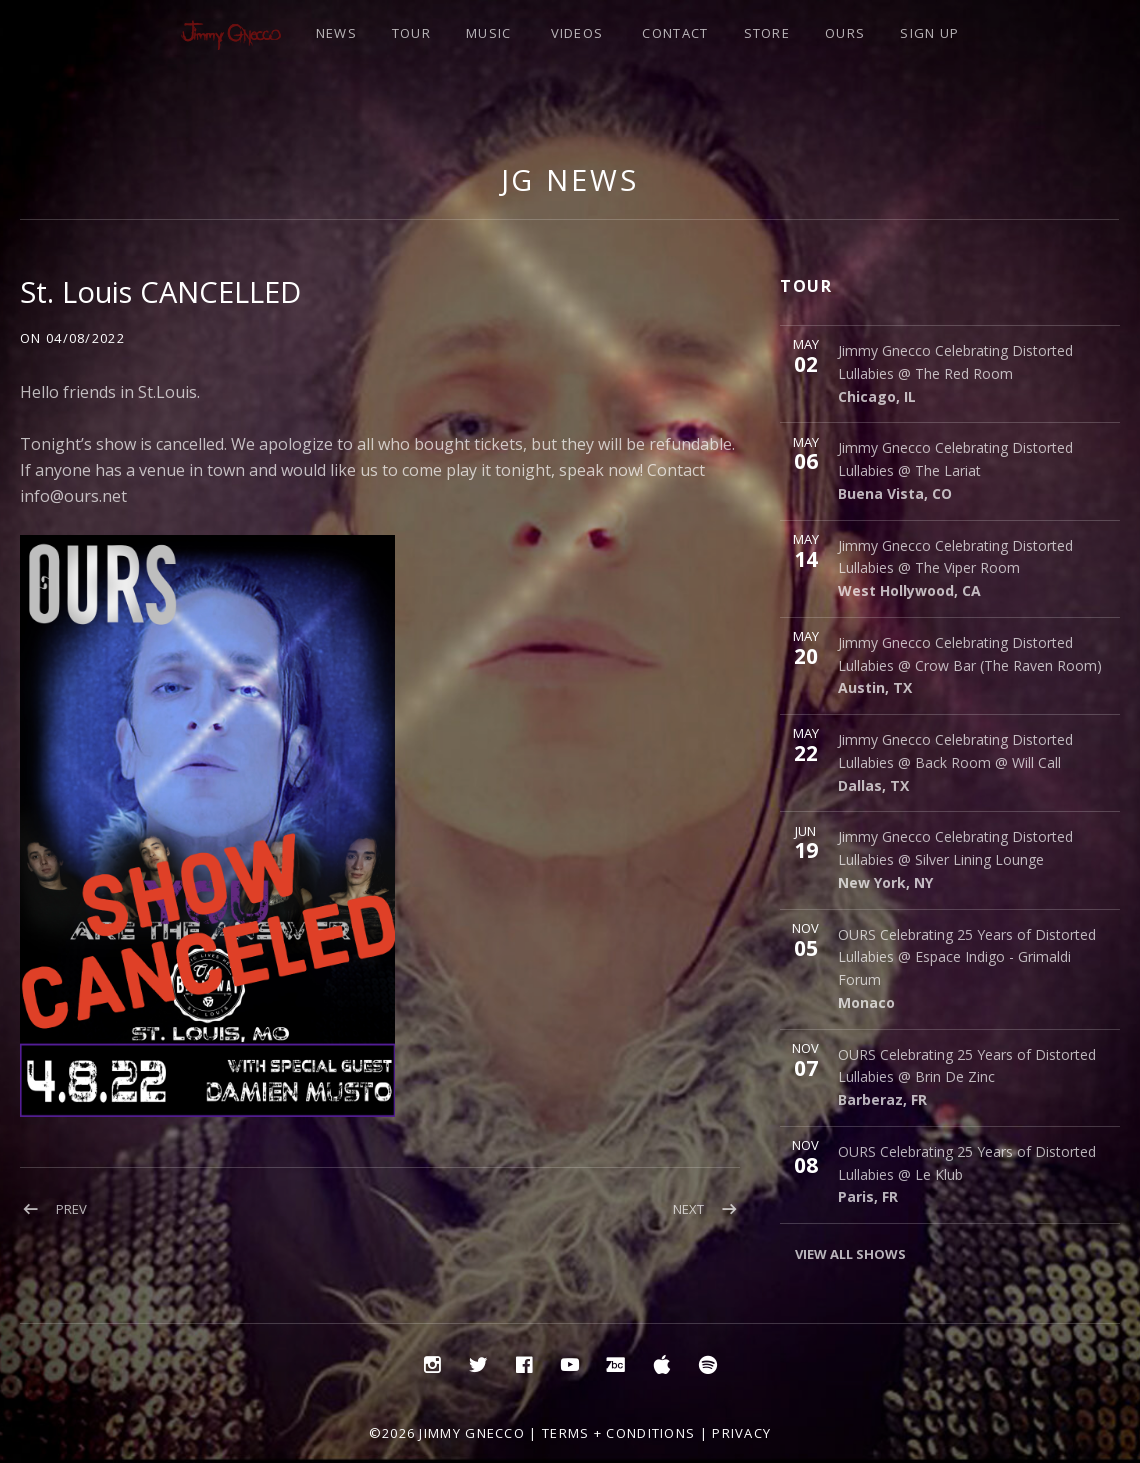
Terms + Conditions (618, 1433)
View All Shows (850, 1254)
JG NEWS (570, 179)
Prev (71, 1209)
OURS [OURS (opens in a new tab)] (845, 33)
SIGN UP (929, 33)
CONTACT (675, 33)
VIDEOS (577, 33)
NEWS (336, 33)
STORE (767, 33)
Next (688, 1209)
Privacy (741, 1433)
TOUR (411, 33)
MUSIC (489, 33)
